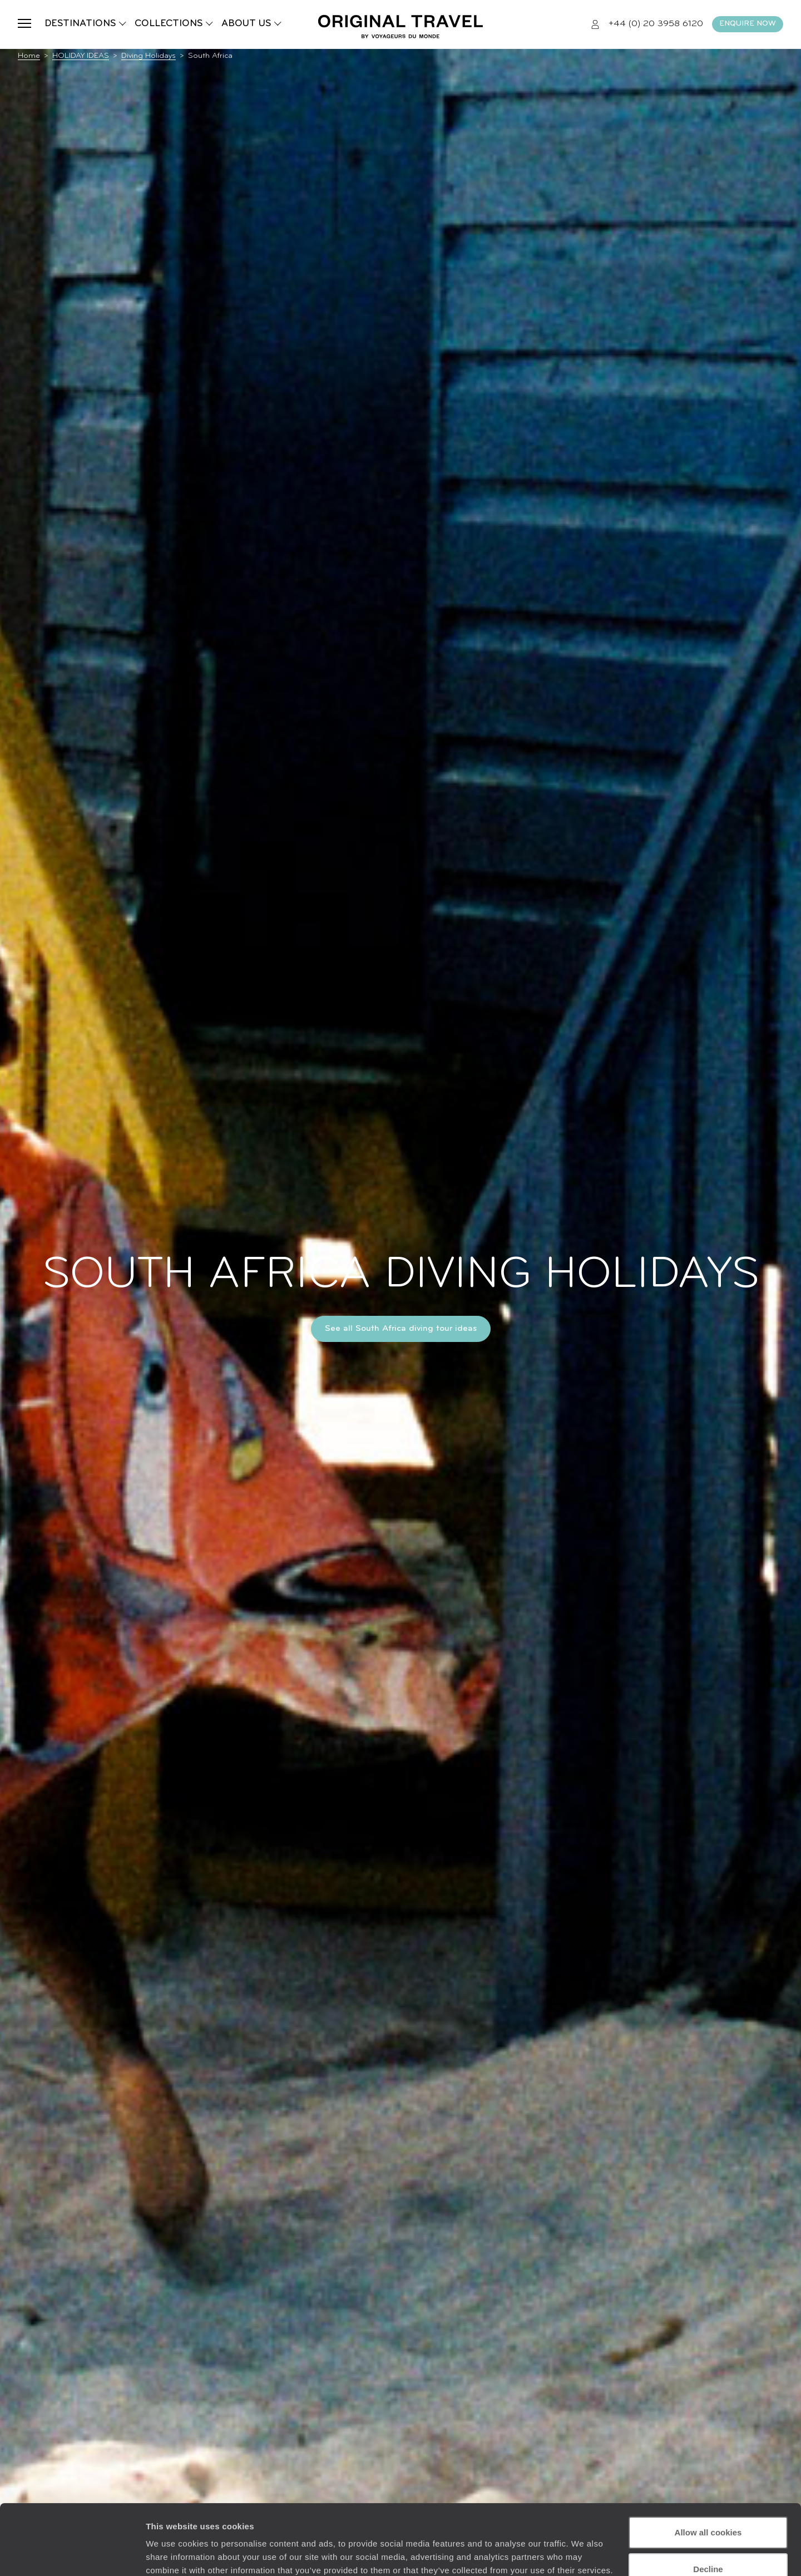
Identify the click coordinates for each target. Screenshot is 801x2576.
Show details (171, 2554)
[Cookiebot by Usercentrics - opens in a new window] (72, 2554)
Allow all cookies (708, 2472)
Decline (708, 2508)
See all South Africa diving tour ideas (401, 1328)
